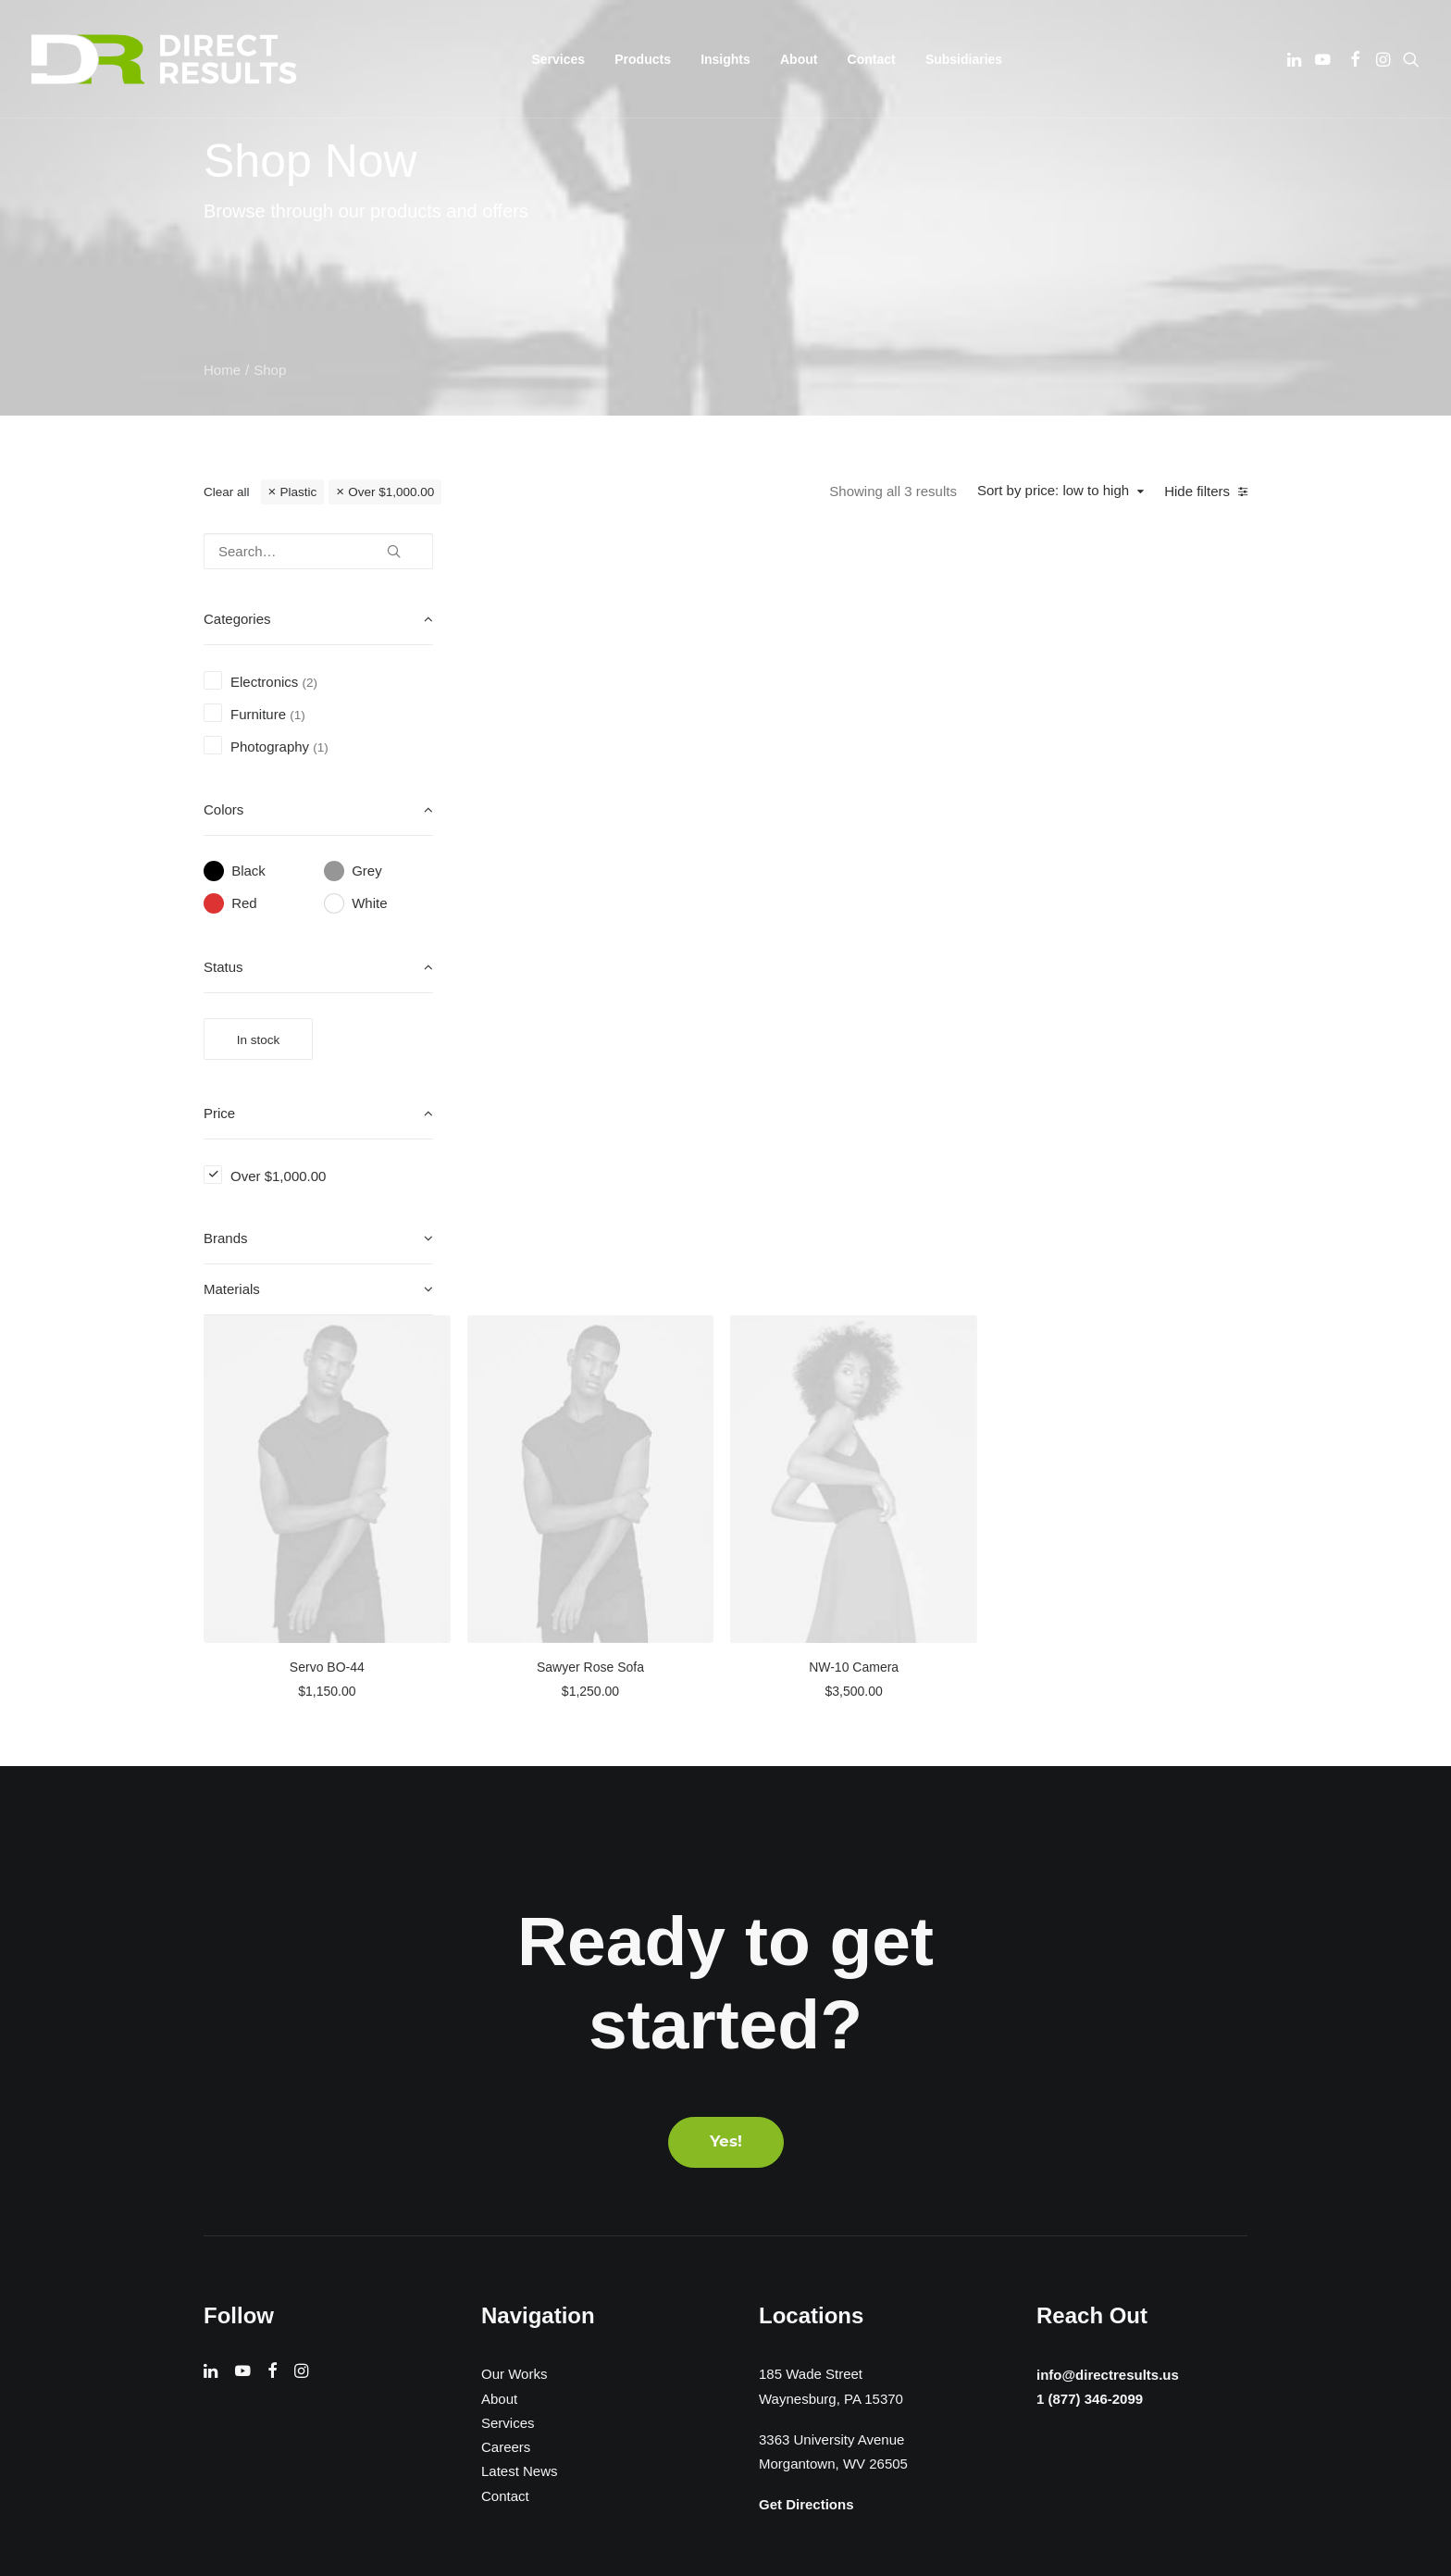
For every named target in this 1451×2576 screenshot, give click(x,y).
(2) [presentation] (310, 683)
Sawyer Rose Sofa (873, 873)
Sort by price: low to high (1053, 490)
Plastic (297, 492)
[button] (1296, 59)
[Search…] (318, 551)
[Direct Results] (165, 59)
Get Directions (806, 2104)
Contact (872, 59)
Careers (505, 2047)
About (798, 59)
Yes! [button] (726, 1741)
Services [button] (559, 59)
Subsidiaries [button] (963, 59)
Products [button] (642, 59)
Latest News (519, 2071)
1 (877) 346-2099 (1085, 1998)
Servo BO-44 (618, 873)
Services (508, 2022)
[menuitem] (559, 59)
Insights (725, 59)
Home (222, 370)
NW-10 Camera (1128, 873)
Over (391, 492)
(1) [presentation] (297, 715)
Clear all (227, 492)
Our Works (514, 1974)
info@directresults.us (1104, 1972)
